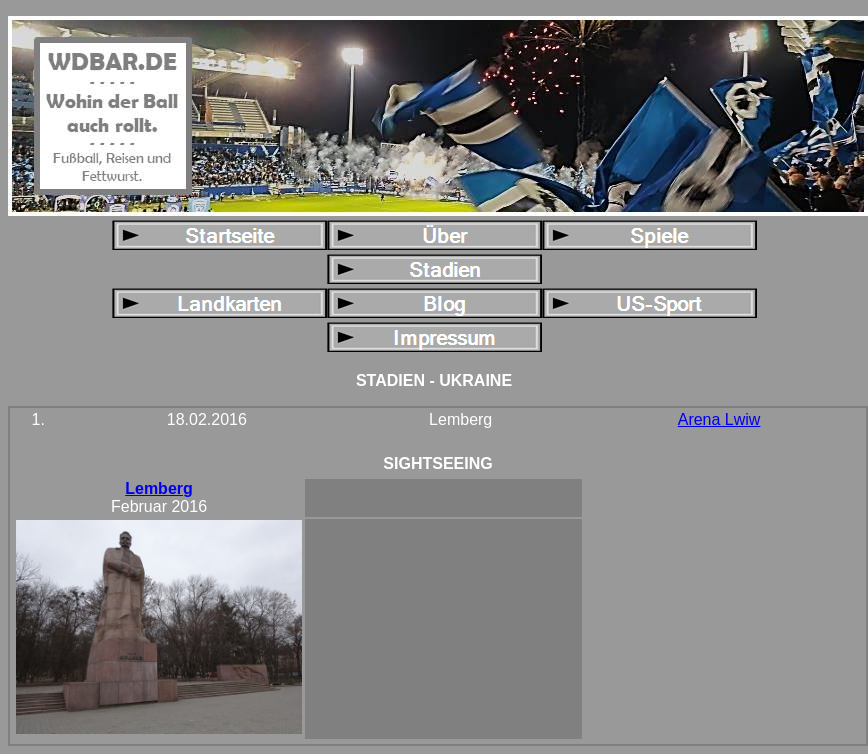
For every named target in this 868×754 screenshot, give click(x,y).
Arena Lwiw (719, 419)
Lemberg (159, 488)
